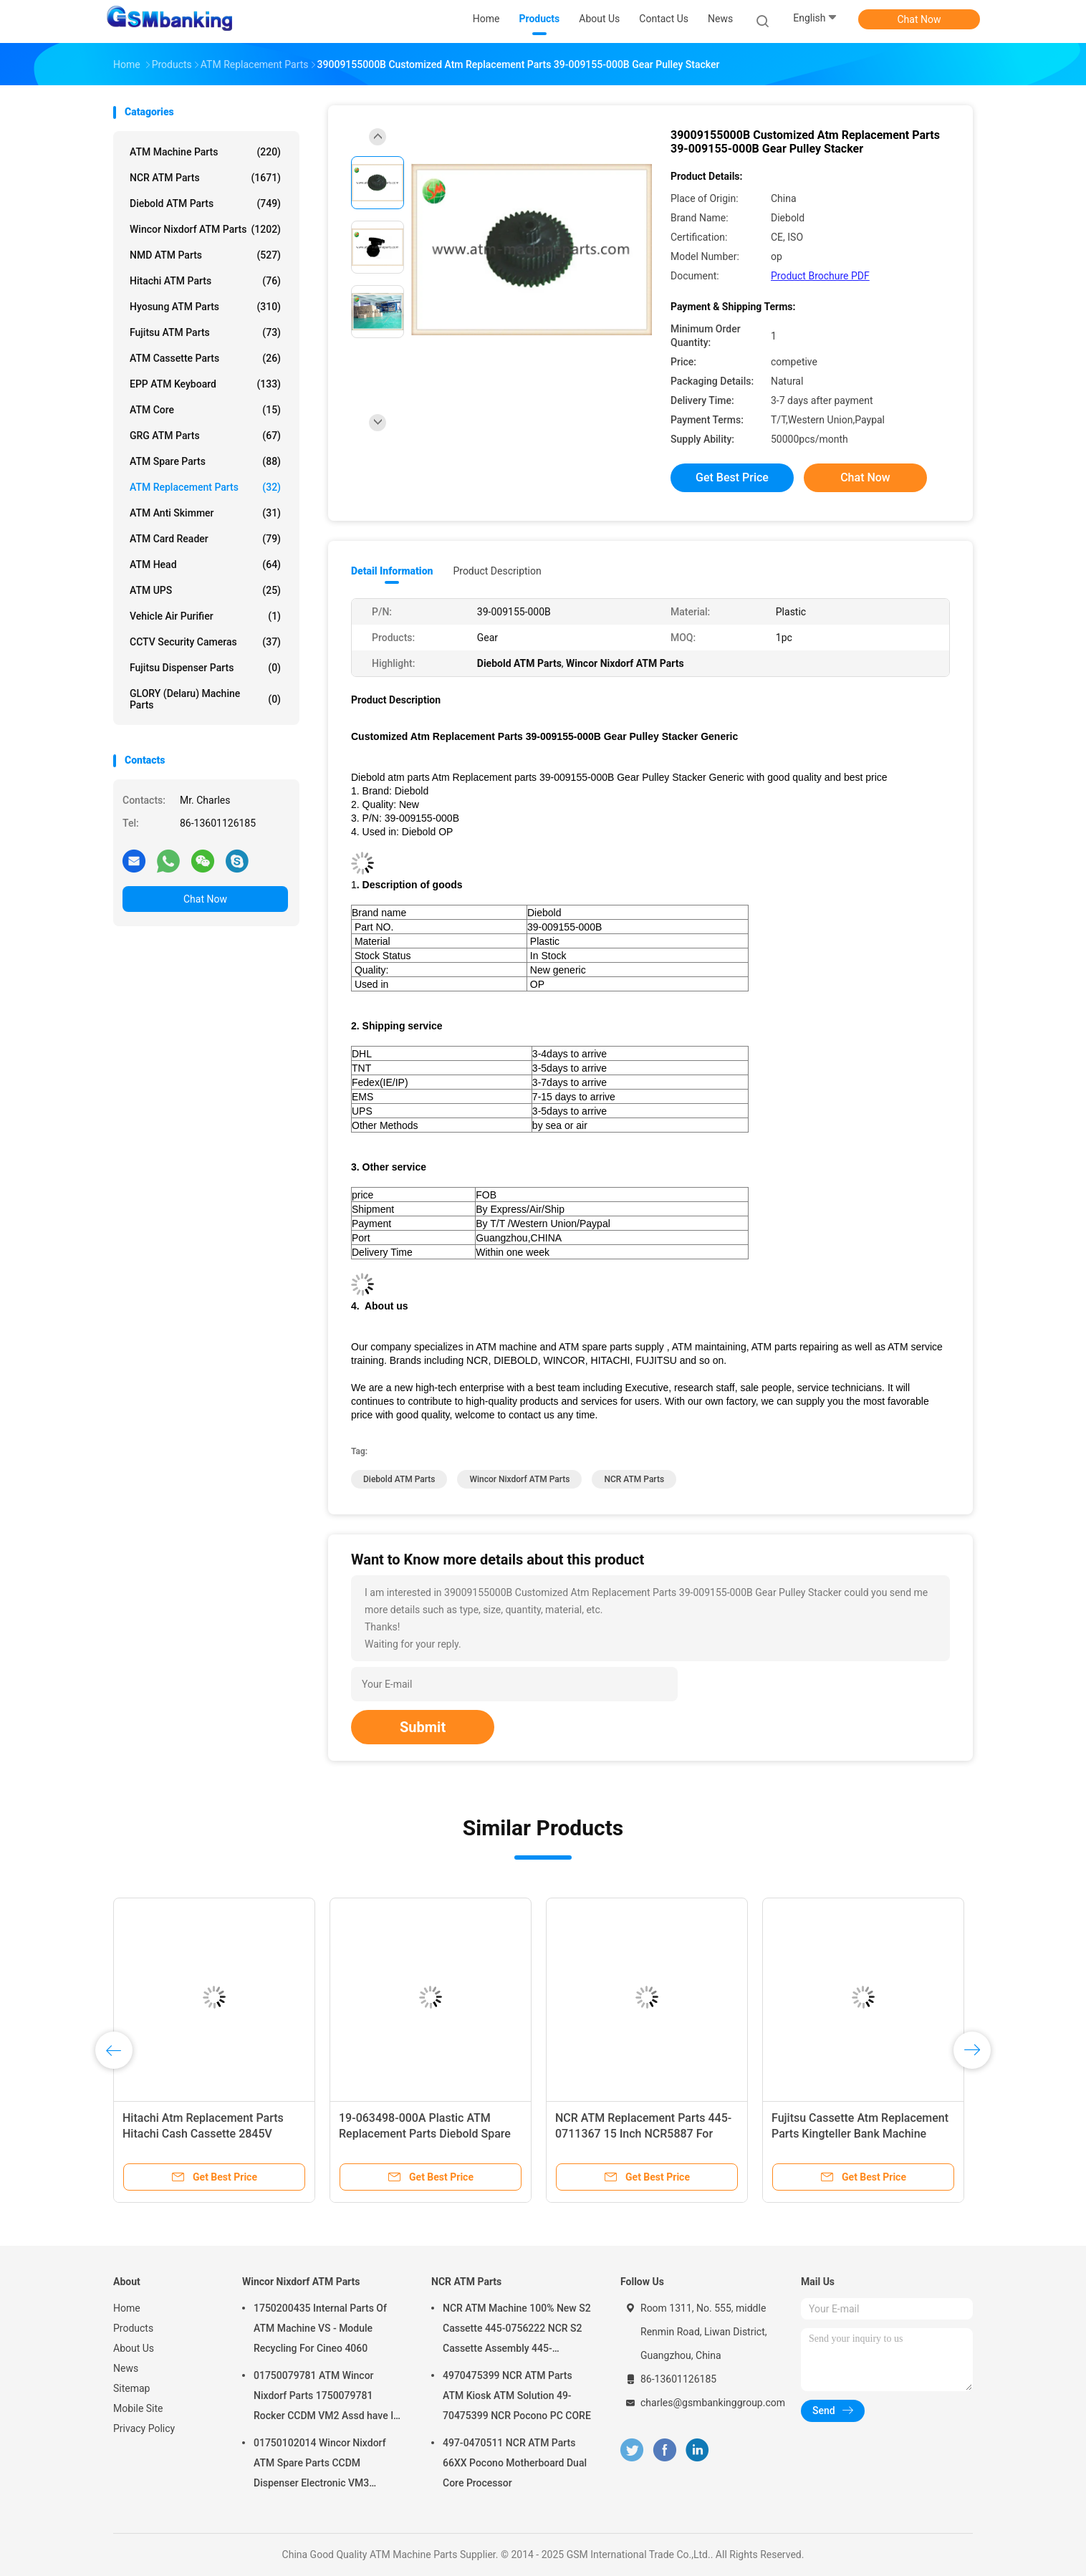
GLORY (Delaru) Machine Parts (205, 699)
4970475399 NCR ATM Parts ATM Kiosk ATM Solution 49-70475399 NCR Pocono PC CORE (517, 2395)
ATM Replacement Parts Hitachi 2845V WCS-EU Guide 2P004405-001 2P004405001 (208, 2133)
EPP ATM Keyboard (205, 384)
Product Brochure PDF (820, 276)
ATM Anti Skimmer (205, 513)
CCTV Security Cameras (205, 642)
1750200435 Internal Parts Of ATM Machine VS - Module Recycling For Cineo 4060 (320, 2328)
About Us (133, 2348)
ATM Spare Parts (205, 461)
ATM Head (205, 564)
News (125, 2368)
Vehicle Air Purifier (205, 616)
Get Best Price (732, 477)
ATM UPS (205, 590)
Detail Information (392, 571)
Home (126, 2308)
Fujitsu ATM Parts (205, 332)
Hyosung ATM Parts (205, 306)
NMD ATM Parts (205, 255)
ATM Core (205, 410)
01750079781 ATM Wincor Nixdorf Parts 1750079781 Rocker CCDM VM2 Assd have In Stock (326, 2398)
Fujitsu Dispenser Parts (205, 667)
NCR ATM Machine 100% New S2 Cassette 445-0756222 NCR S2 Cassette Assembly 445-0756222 (517, 2330)
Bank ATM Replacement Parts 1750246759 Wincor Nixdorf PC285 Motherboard (430, 2133)
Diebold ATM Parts (205, 203)
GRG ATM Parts (205, 435)
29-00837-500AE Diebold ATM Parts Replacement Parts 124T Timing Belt (633, 2133)
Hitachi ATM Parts (205, 281)
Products (133, 2328)
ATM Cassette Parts (205, 358)
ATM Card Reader (205, 539)
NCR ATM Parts (205, 177)
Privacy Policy (144, 2428)
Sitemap (131, 2388)
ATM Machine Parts (205, 152)
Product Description (497, 571)
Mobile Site (138, 2408)
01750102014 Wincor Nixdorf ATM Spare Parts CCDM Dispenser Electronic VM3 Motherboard (320, 2465)
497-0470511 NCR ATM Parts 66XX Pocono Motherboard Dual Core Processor (515, 2463)
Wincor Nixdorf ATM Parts (205, 229)
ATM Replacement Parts (205, 487)
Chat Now (919, 19)
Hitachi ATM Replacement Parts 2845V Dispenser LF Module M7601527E (853, 2133)
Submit (423, 1727)
